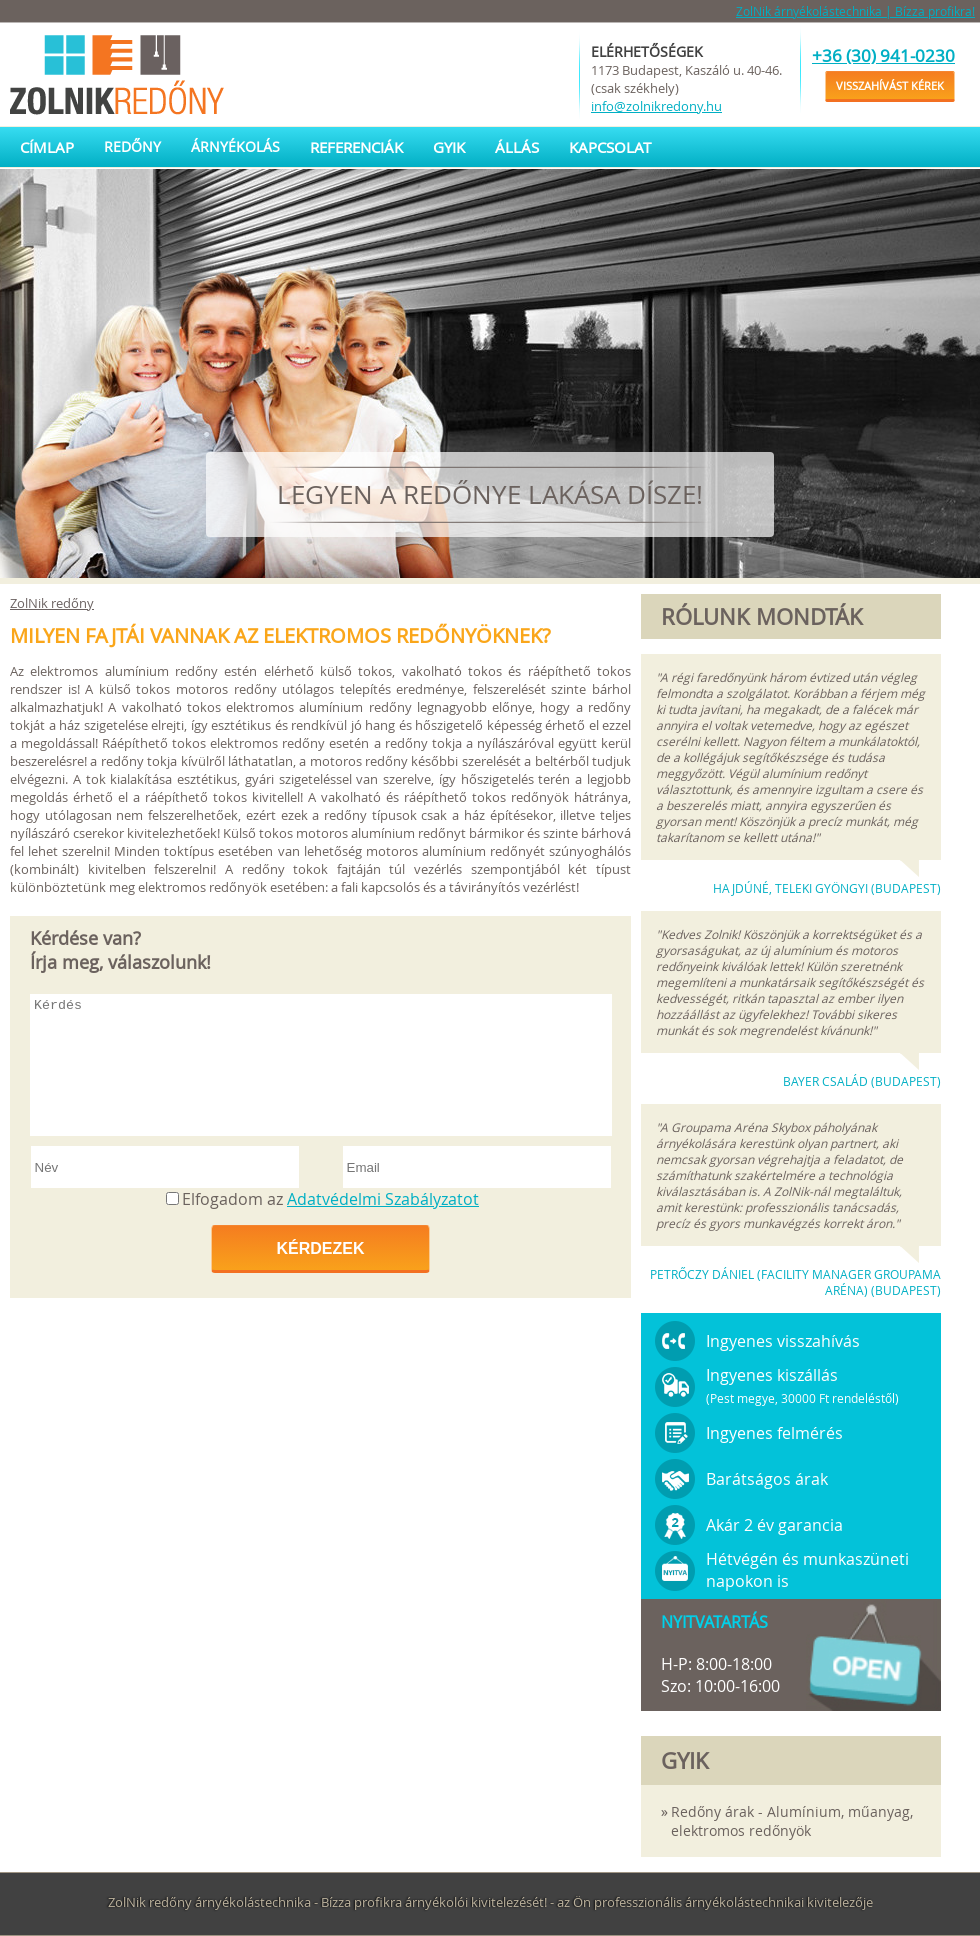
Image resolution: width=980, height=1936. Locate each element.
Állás (517, 147)
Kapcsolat (610, 147)
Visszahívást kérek (890, 85)
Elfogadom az (330, 1199)
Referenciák (356, 147)
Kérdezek (320, 1248)
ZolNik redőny (52, 603)
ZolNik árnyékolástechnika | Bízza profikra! (855, 11)
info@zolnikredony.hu (656, 106)
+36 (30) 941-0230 (883, 55)
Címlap (47, 147)
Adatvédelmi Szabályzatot (383, 1199)
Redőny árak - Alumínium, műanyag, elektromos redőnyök (792, 1821)
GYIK (449, 147)
